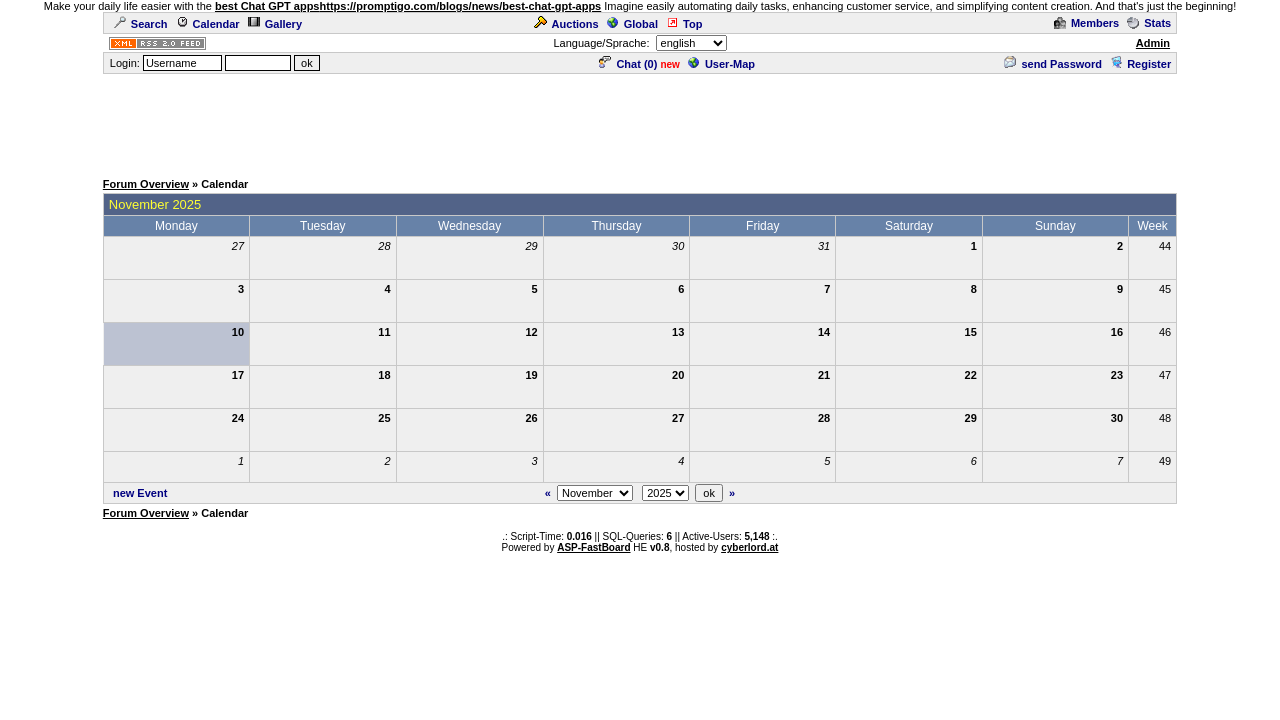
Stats (1149, 23)
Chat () (628, 64)
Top (684, 24)
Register (1140, 64)
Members (1086, 23)
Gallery (275, 24)
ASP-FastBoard (593, 547)
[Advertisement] (640, 121)
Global (632, 24)
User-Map (721, 64)
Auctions (566, 24)
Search (141, 24)
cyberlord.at (749, 547)
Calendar (208, 24)
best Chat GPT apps (267, 6)
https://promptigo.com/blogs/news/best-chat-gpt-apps (461, 6)
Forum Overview (146, 184)
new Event (140, 493)
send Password (1053, 64)
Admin (1153, 43)
